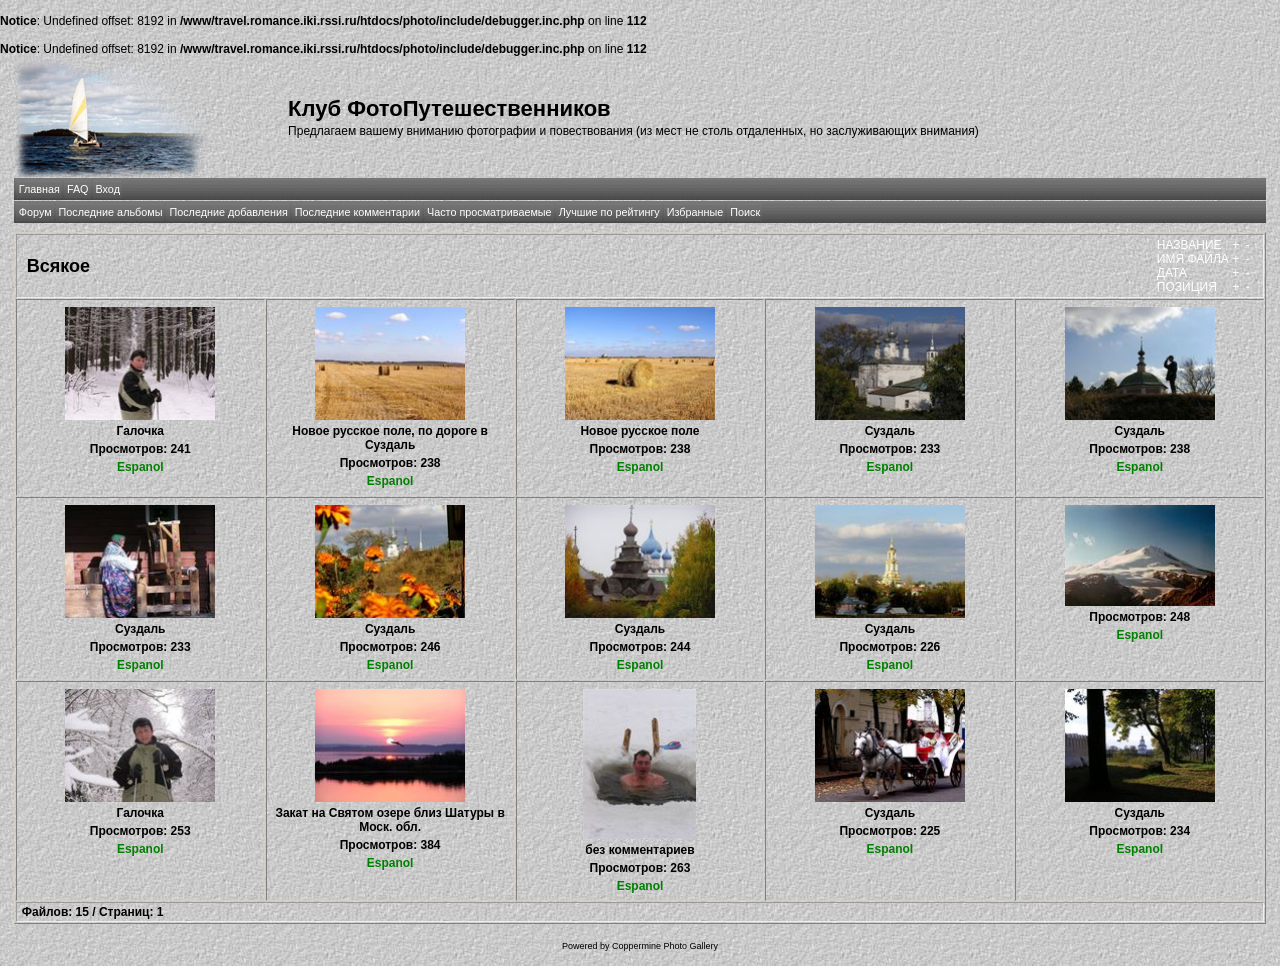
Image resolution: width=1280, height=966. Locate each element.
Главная (39, 189)
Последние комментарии (357, 212)
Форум (35, 212)
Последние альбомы (111, 212)
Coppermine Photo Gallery (665, 946)
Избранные (695, 212)
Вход (108, 189)
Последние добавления (228, 212)
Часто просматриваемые (489, 212)
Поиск (745, 212)
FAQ (78, 189)
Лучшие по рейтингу (609, 212)
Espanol (140, 467)
